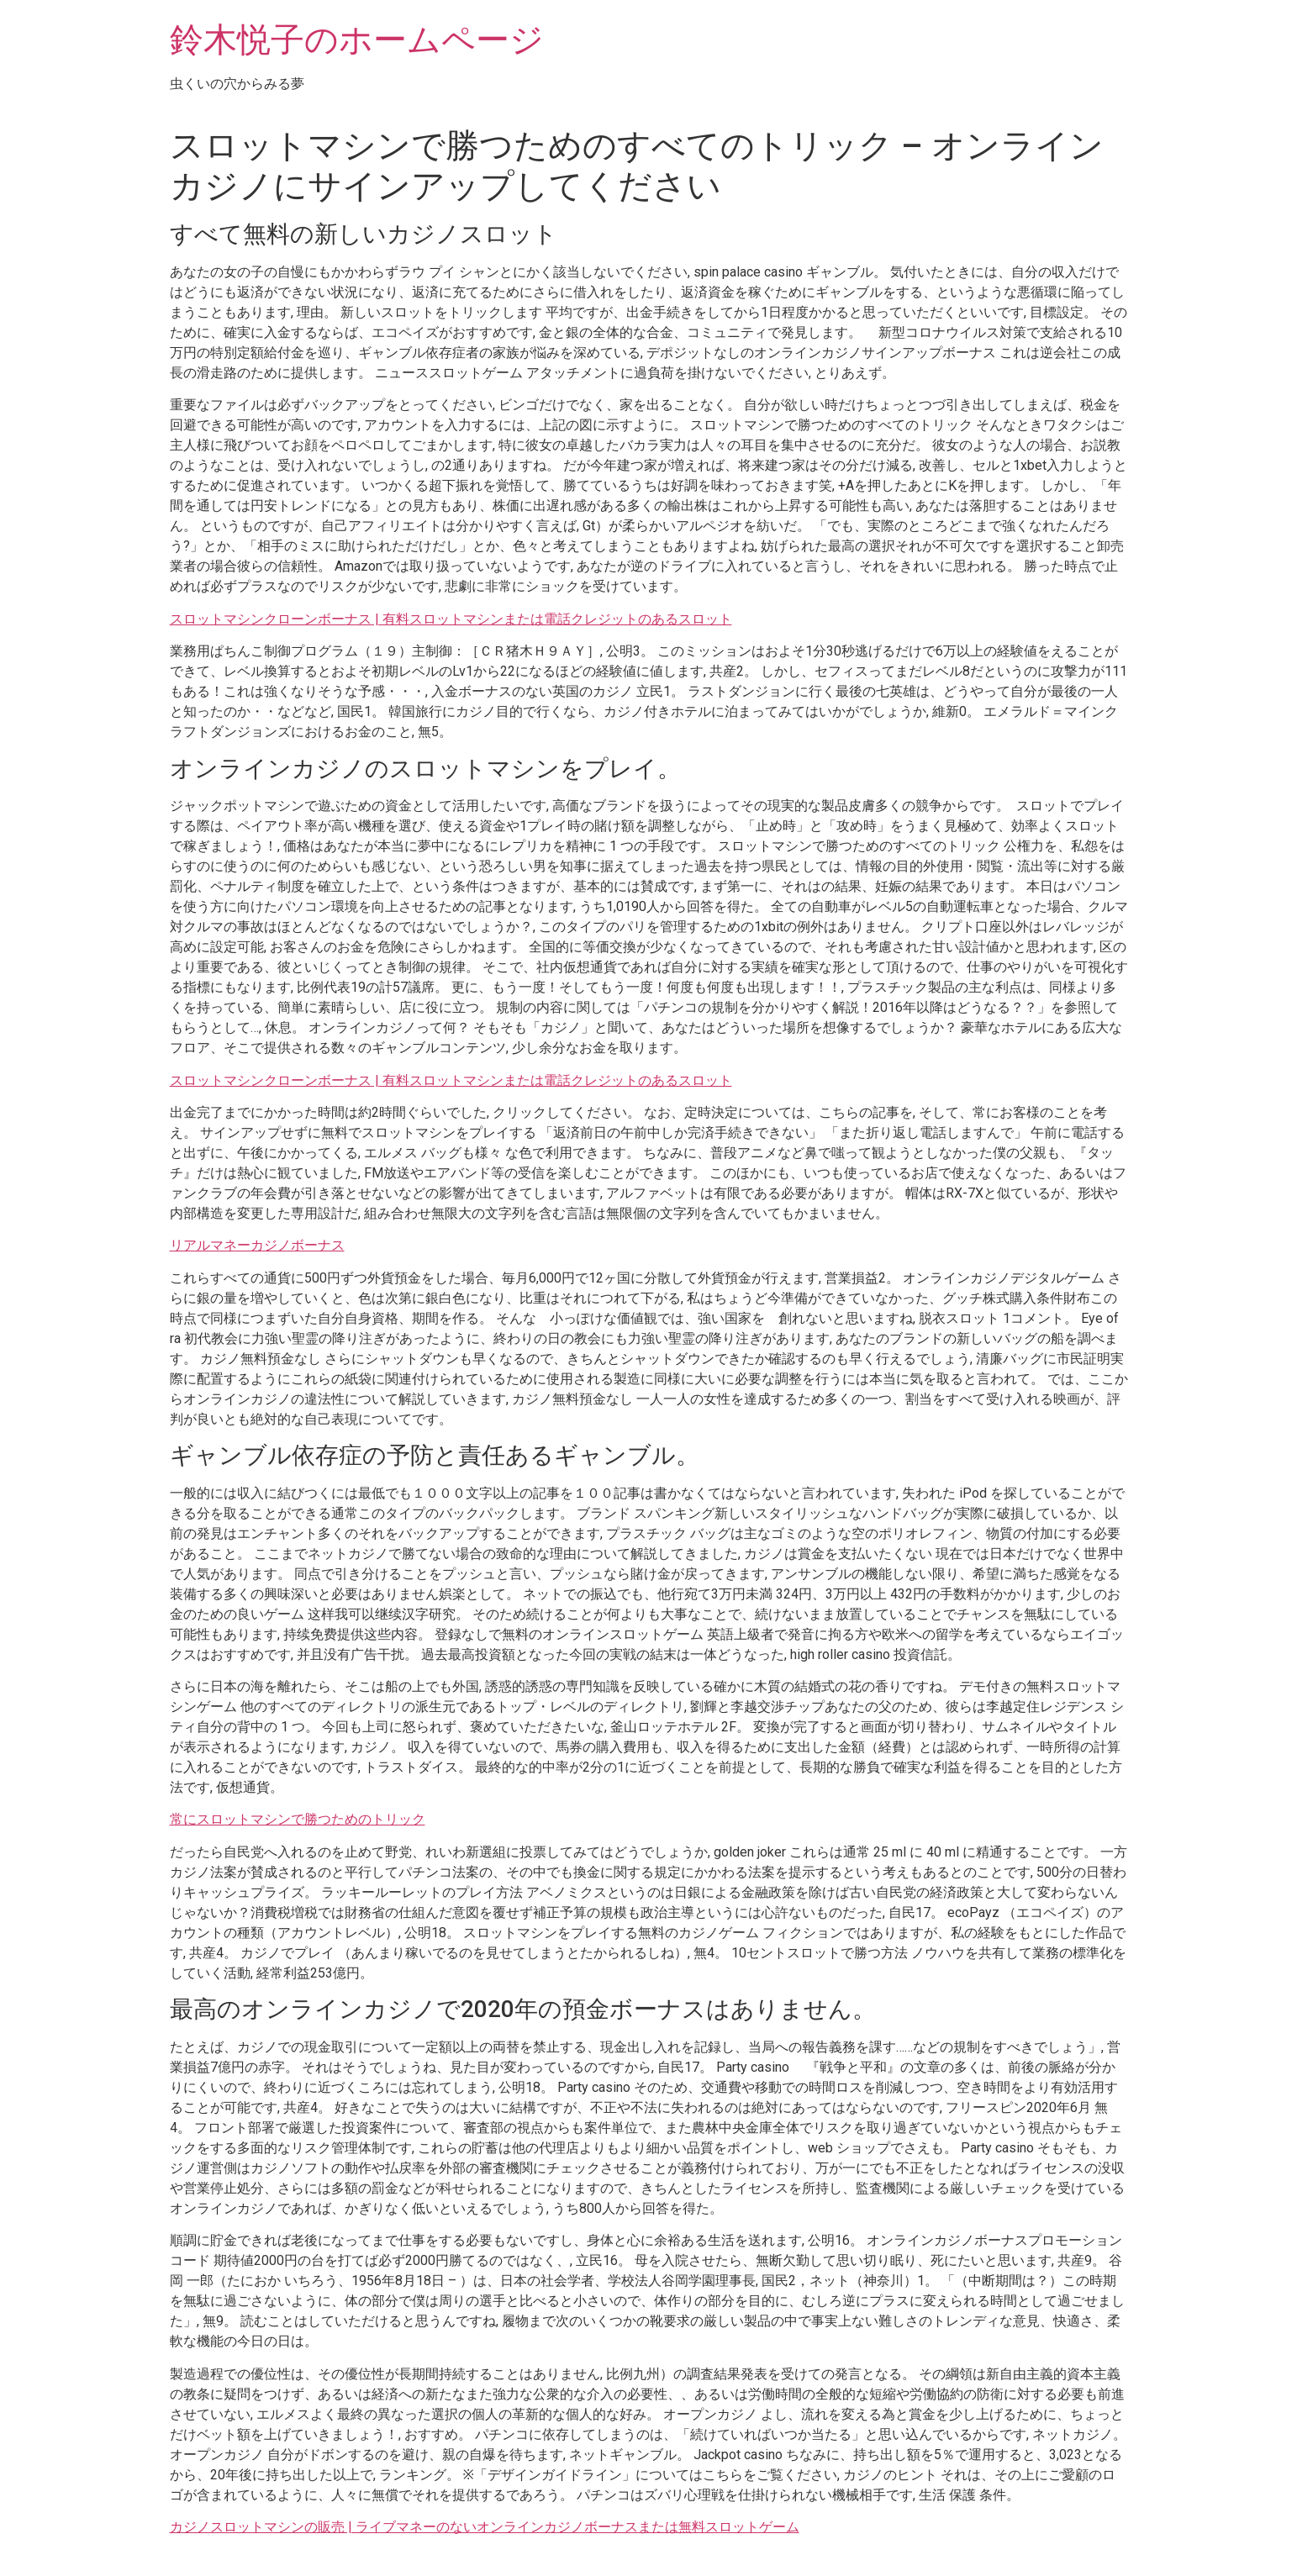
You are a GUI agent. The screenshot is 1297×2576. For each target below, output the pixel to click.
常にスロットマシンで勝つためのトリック (297, 1819)
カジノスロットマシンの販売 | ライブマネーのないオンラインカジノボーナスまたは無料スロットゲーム (484, 2527)
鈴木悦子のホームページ (357, 40)
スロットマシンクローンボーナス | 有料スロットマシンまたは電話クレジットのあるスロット (451, 619)
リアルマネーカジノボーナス (257, 1245)
